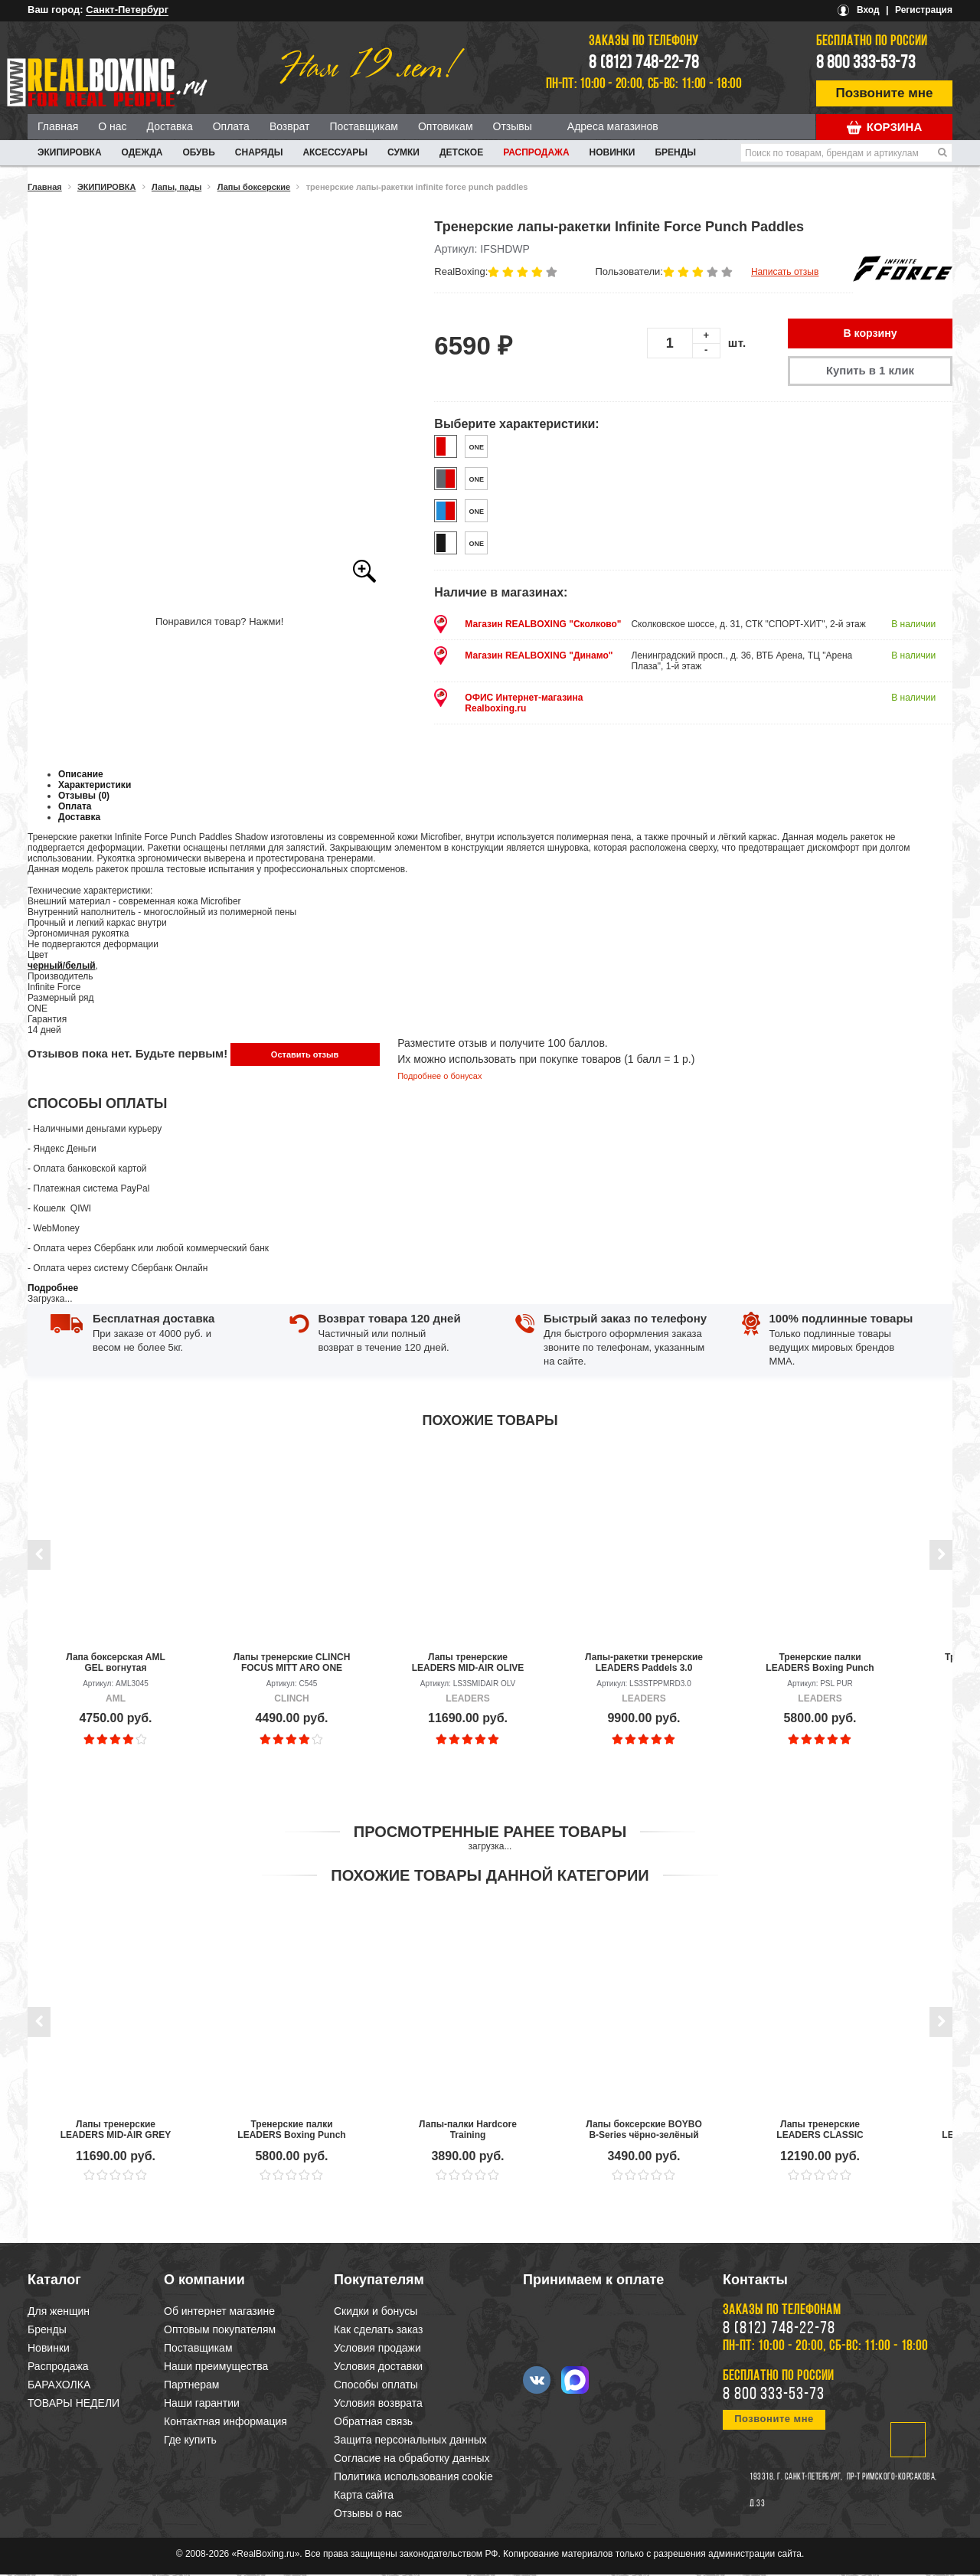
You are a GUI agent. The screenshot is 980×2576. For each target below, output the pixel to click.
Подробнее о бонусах (439, 1077)
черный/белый (62, 967)
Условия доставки (378, 2368)
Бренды (675, 152)
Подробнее (53, 1289)
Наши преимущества (216, 2368)
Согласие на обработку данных (412, 2459)
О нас (112, 126)
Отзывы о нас (368, 2515)
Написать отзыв (784, 271)
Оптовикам (445, 126)
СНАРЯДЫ (259, 152)
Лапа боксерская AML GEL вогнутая (115, 1664)
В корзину (870, 334)
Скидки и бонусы (375, 2312)
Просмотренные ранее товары (490, 1833)
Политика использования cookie (413, 2478)
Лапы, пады (176, 186)
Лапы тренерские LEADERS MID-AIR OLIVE (468, 1664)
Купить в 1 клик (869, 371)
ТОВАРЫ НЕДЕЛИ (73, 2404)
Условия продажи (377, 2349)
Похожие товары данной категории (489, 1876)
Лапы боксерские (254, 186)
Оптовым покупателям (220, 2331)
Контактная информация (225, 2423)
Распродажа (536, 152)
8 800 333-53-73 (866, 63)
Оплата (231, 126)
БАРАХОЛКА (59, 2386)
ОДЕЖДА (142, 152)
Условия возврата (378, 2404)
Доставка (170, 126)
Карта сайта (364, 2496)
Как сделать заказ (378, 2331)
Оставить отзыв (304, 1056)
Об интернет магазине (219, 2312)
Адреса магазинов (612, 126)
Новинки (612, 152)
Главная (58, 126)
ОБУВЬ (198, 152)
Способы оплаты (376, 2386)
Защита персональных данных (410, 2441)
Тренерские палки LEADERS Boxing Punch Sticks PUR (820, 1664)
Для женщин (59, 2312)
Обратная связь (373, 2423)
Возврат (290, 126)
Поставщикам (363, 126)
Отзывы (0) (83, 797)
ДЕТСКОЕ (461, 152)
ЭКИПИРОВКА (70, 152)
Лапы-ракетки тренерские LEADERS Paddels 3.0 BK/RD (644, 1664)
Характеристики (94, 786)
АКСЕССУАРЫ (335, 152)
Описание (80, 775)
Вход (868, 10)
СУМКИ (403, 152)
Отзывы (512, 126)
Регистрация (923, 10)
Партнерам (191, 2386)
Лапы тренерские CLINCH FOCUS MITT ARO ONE (292, 1664)
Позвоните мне (884, 93)
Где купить (190, 2441)
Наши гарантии (202, 2404)
